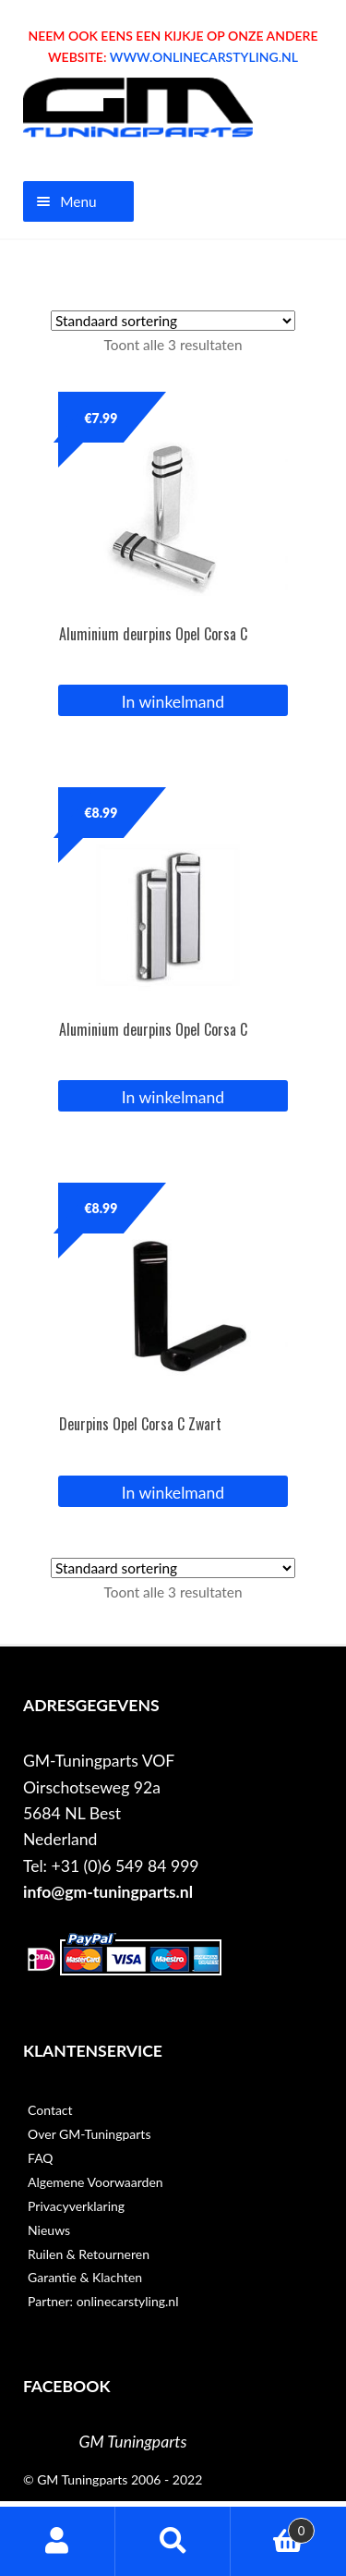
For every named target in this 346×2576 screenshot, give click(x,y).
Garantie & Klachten (85, 2277)
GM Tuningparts (133, 2441)
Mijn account (57, 2541)
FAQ (41, 2158)
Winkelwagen (273, 2526)
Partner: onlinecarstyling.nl (103, 2301)
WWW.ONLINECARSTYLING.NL (204, 57)
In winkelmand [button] (173, 701)
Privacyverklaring (76, 2206)
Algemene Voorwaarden (95, 2182)
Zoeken (173, 2541)
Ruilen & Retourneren (88, 2254)
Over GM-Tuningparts (89, 2134)
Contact (50, 2110)
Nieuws (49, 2230)
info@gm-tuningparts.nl (108, 1892)
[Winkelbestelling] (173, 320)
